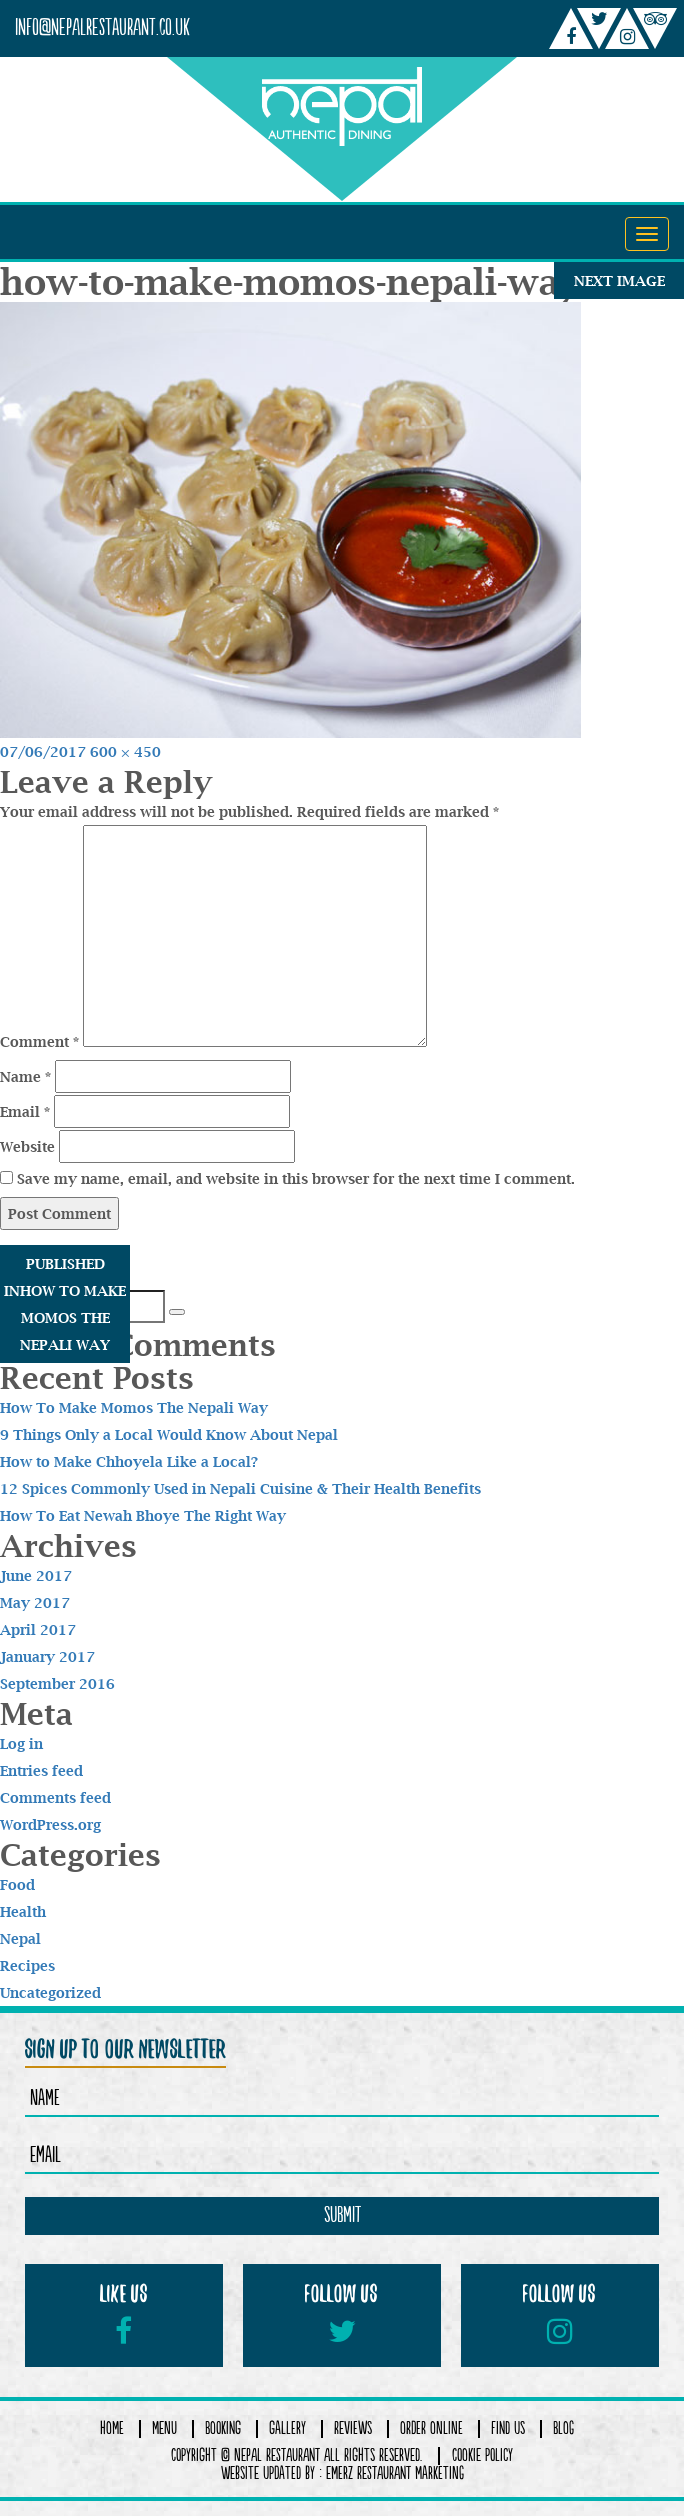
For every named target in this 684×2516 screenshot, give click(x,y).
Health (23, 1911)
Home (112, 2429)
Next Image (619, 280)
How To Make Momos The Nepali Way (134, 1407)
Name (25, 1076)
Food (17, 1884)
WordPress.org (50, 1824)
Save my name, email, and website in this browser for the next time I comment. (296, 1178)
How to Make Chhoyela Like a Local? (129, 1461)
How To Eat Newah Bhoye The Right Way (143, 1515)
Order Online (431, 2429)
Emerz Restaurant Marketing (395, 2474)
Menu (164, 2429)
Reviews (353, 2429)
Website (27, 1146)
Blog (563, 2429)
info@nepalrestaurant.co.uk (102, 28)
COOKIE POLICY (482, 2456)
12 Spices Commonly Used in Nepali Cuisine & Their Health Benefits (240, 1488)
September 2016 (57, 1683)
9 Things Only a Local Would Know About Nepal (169, 1434)
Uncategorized (50, 1992)
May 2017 (35, 1602)
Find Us (508, 2429)
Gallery (287, 2429)
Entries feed (41, 1770)
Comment (39, 1041)
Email (25, 1111)
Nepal (20, 1938)
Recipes (27, 1965)
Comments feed (55, 1797)
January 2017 (47, 1656)
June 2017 (36, 1575)
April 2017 (38, 1629)
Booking (223, 2429)
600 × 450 (125, 751)
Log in (21, 1743)
